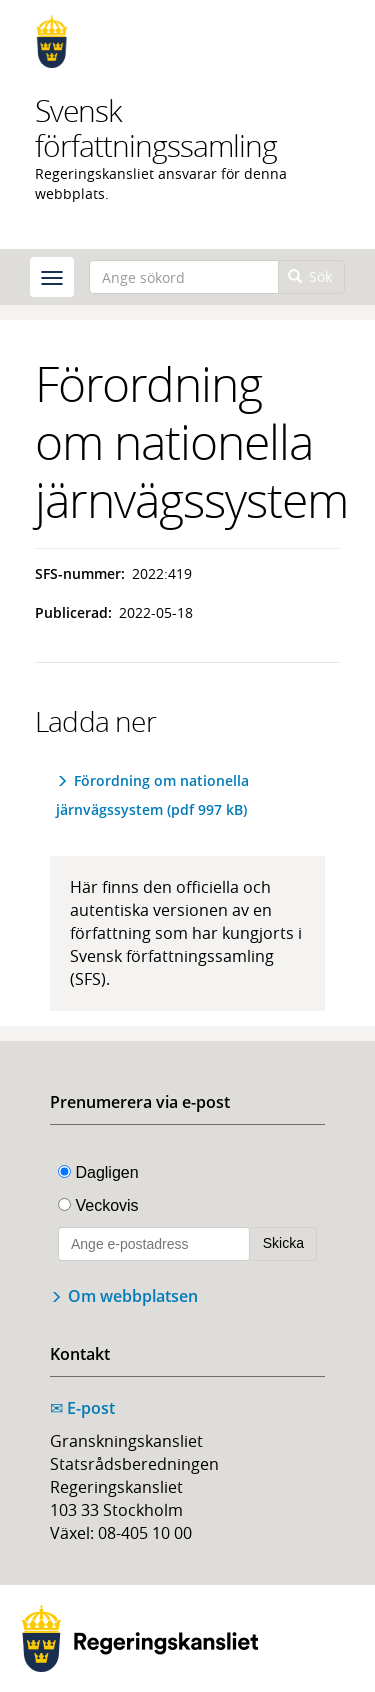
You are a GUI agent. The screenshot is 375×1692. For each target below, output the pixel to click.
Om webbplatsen (133, 1296)
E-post (82, 1408)
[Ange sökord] (184, 277)
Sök (310, 276)
